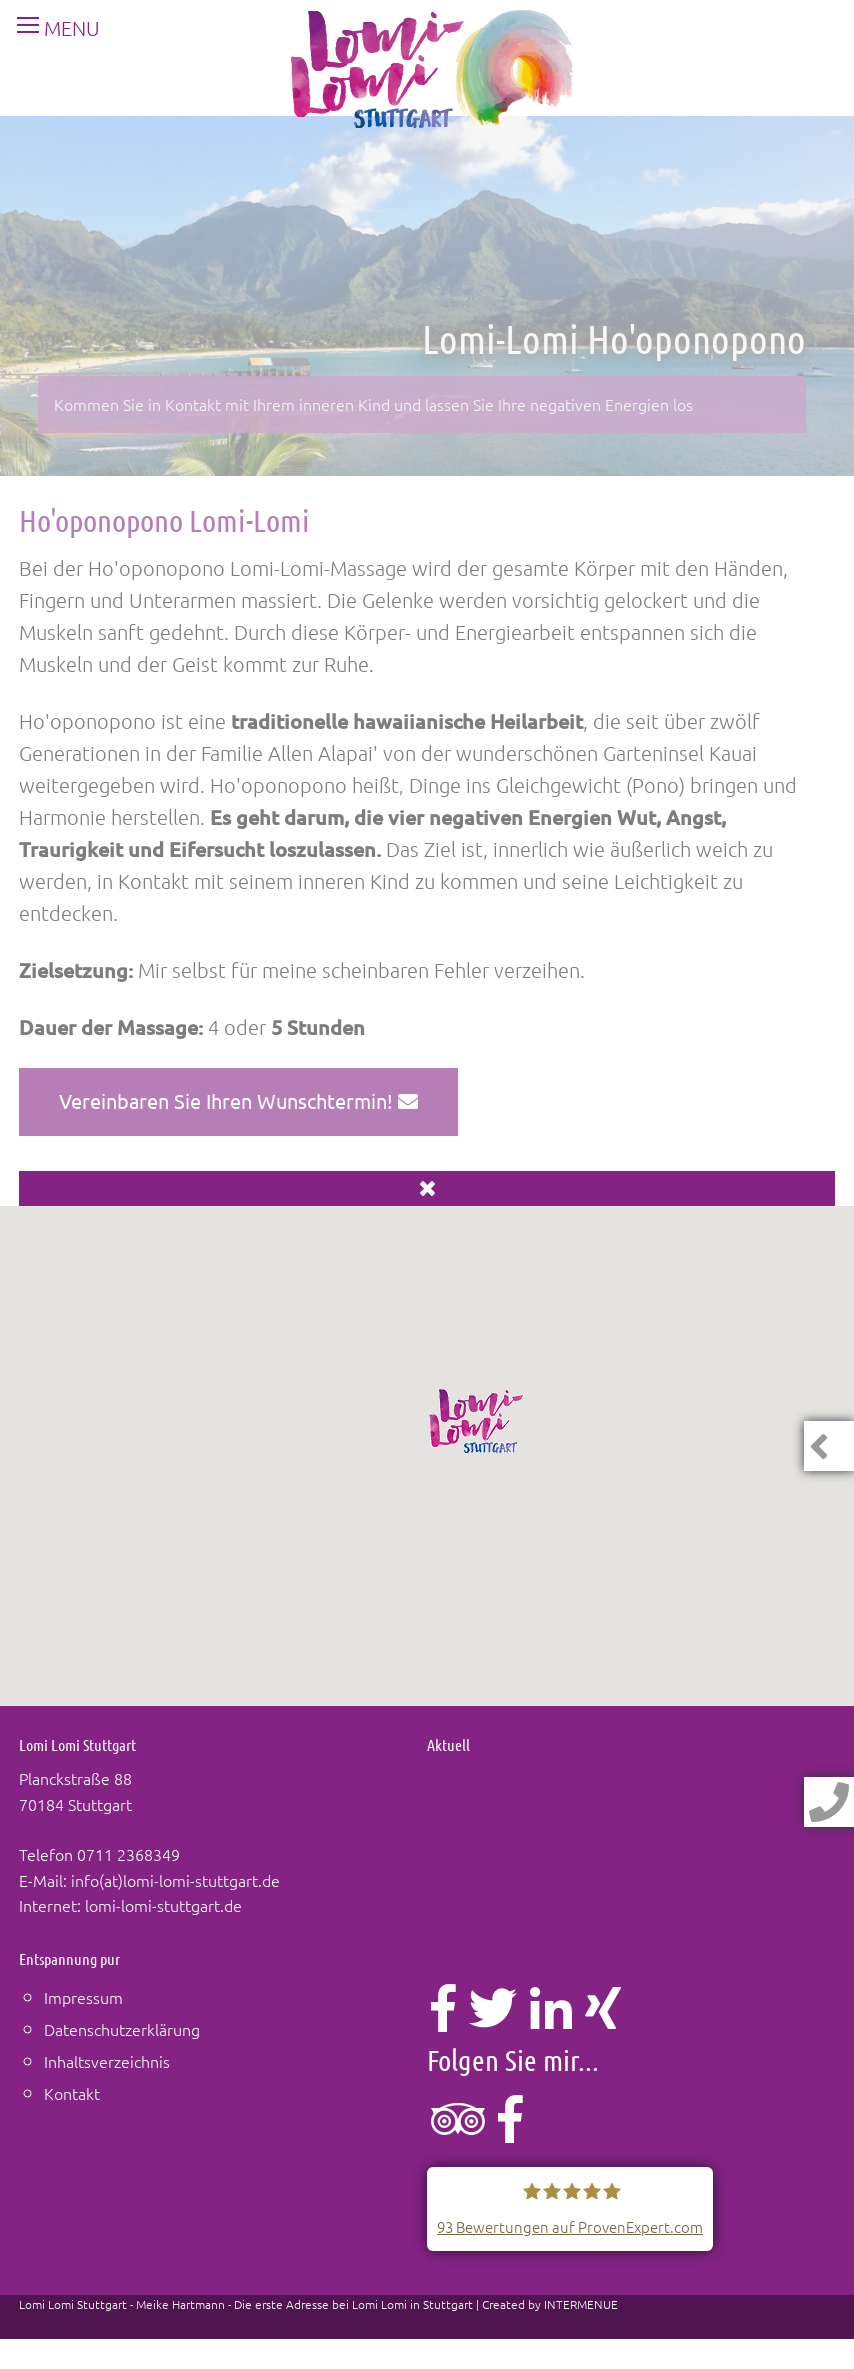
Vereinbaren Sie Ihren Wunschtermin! (238, 1100)
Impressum (83, 1997)
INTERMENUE (581, 2304)
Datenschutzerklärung (122, 2029)
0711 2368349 (128, 1854)
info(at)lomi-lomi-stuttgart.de (175, 1880)
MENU (50, 28)
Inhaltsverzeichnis (107, 2061)
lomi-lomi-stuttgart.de (163, 1905)
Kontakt (72, 2093)
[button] (477, 1421)
